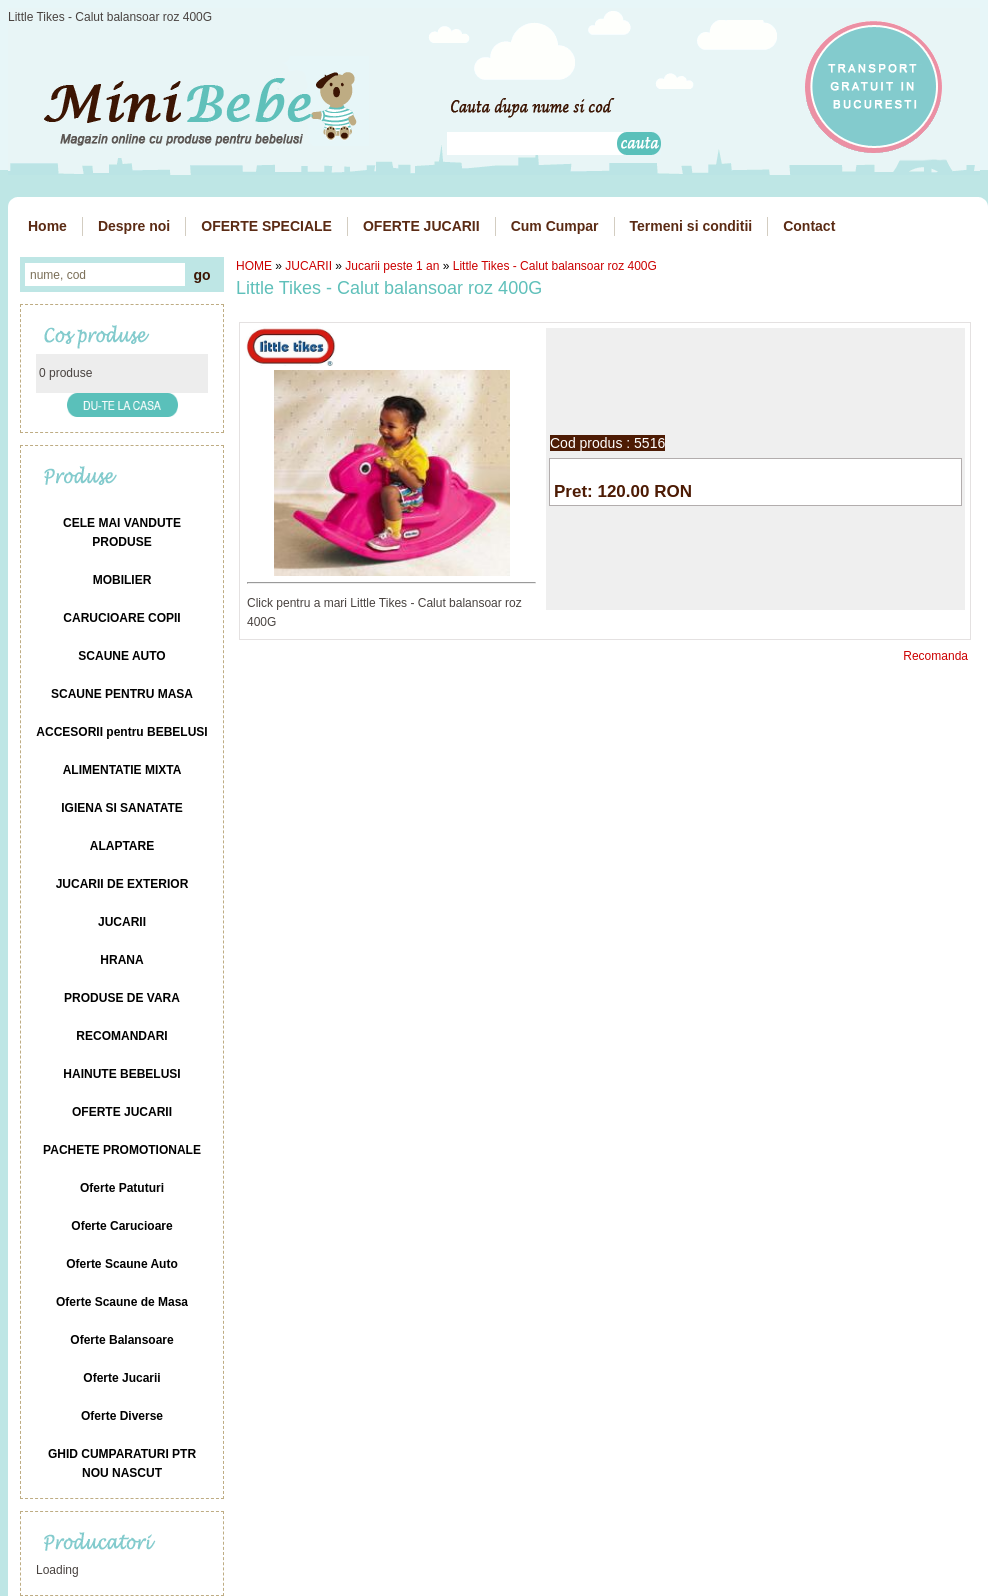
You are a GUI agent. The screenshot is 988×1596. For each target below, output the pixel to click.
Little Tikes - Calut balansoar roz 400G (555, 266)
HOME (254, 266)
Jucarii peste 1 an (392, 266)
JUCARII (308, 266)
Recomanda (935, 656)
